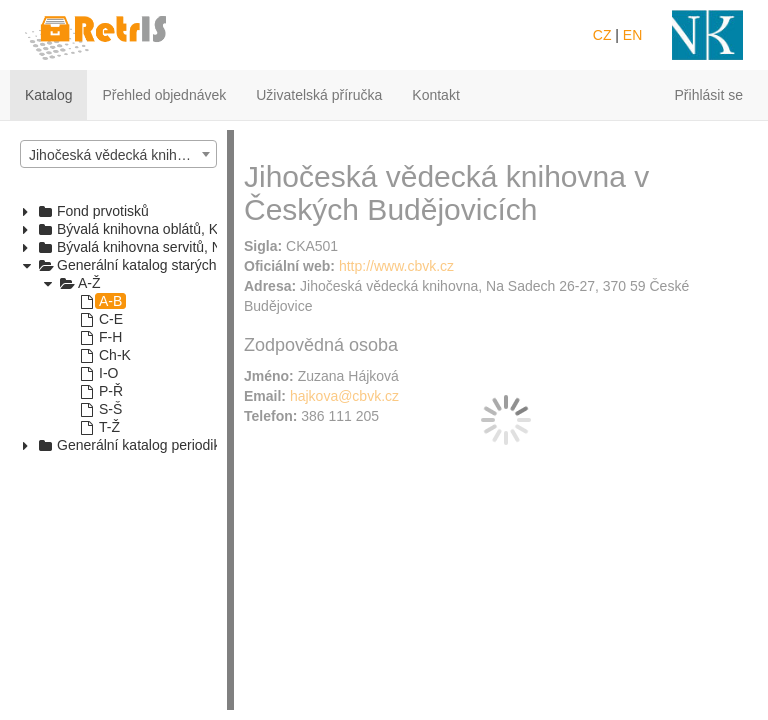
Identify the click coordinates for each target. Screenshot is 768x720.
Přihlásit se (709, 95)
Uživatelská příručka (319, 95)
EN (632, 35)
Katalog (48, 95)
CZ (602, 35)
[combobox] (118, 154)
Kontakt (435, 95)
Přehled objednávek (164, 95)
